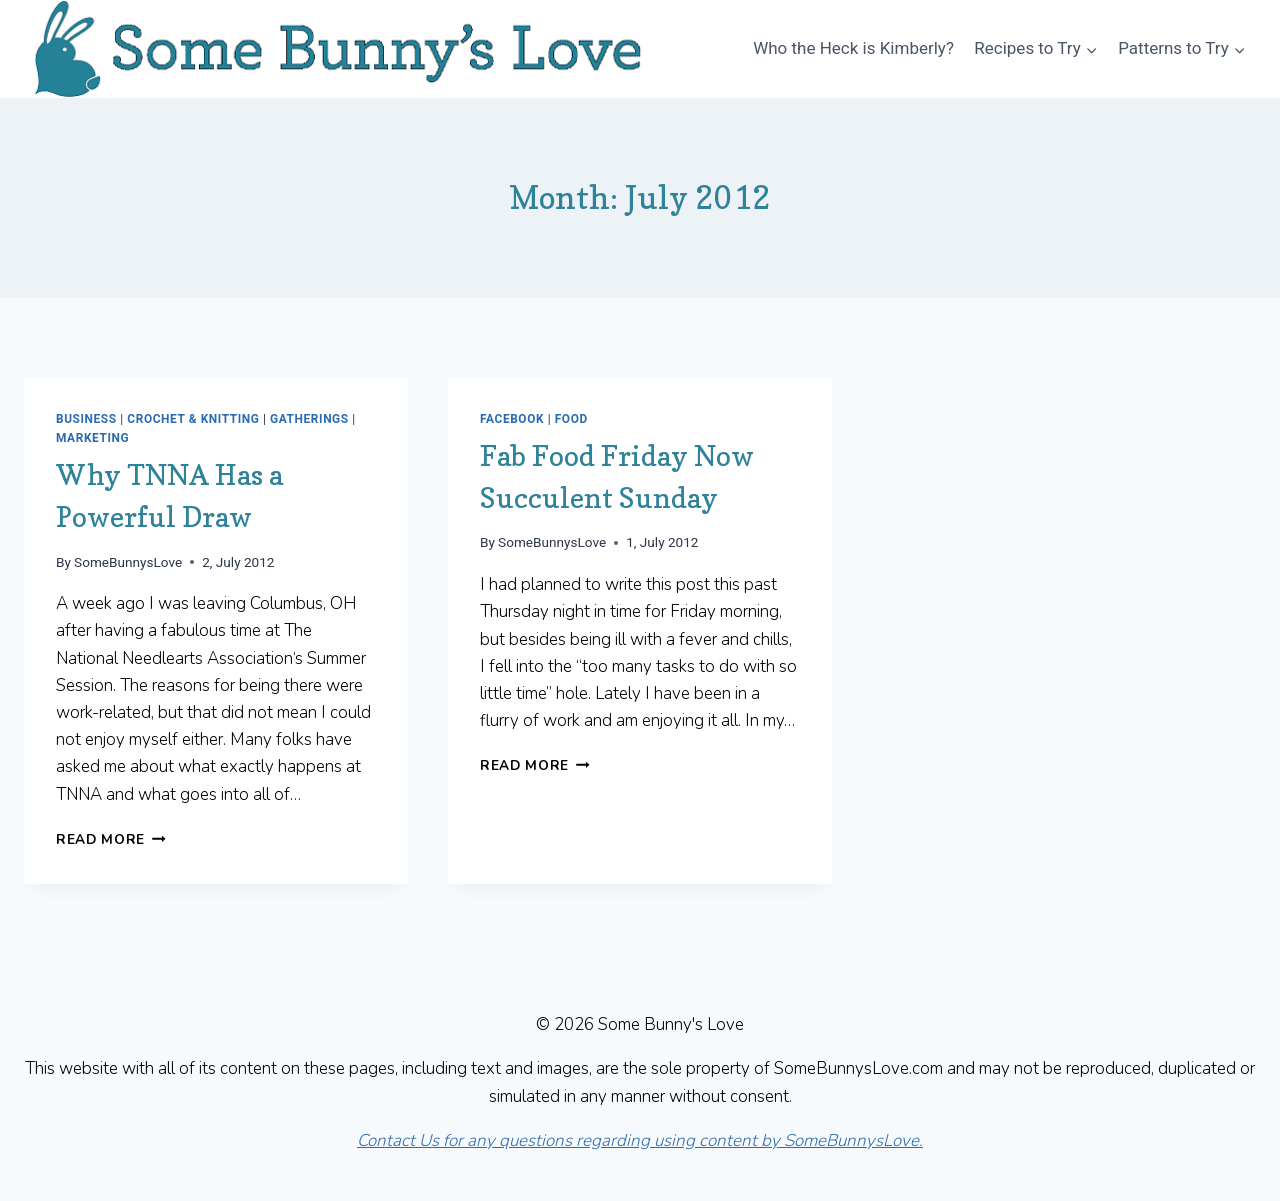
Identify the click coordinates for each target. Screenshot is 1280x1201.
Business (86, 419)
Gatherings (309, 419)
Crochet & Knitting (193, 419)
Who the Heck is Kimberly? (853, 48)
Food (571, 419)
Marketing (92, 438)
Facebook (512, 419)
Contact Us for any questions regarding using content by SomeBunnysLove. (640, 1140)
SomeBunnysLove (128, 562)
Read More (111, 839)
